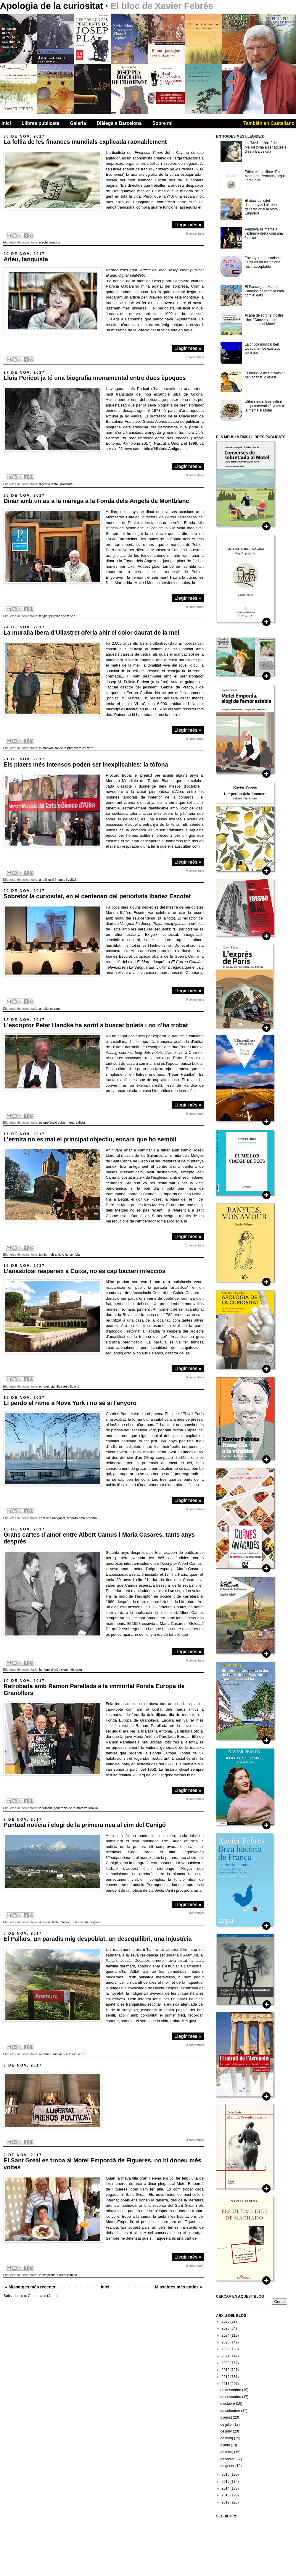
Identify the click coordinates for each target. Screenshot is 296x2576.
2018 (226, 2377)
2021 (226, 2356)
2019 (226, 2370)
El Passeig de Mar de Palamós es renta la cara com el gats (264, 291)
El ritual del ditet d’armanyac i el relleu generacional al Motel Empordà (262, 207)
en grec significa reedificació (59, 1386)
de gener (227, 2466)
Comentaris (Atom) (43, 2296)
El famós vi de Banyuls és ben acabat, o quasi (265, 375)
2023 (226, 2342)
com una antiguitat (52, 1518)
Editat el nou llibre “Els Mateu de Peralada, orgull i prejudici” (265, 176)
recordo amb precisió (82, 1518)
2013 (226, 2495)
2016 (226, 2474)
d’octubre (228, 2403)
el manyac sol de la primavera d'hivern (66, 748)
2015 (226, 2482)
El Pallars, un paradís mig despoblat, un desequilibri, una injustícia (98, 1938)
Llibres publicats (40, 123)
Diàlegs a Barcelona (118, 123)
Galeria (78, 123)
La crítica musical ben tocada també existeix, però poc (262, 348)
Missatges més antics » (178, 2287)
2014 (226, 2488)
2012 (226, 2502)
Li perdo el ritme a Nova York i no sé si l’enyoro (70, 1403)
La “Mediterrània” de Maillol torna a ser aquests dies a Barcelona (265, 147)
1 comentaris (195, 357)
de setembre (230, 2411)
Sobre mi (162, 123)
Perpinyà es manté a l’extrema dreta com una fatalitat (264, 233)
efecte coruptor (49, 242)
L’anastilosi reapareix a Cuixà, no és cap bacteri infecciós (84, 1271)
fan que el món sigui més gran (60, 1669)
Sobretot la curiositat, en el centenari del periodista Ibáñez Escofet (97, 896)
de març (227, 2452)
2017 (226, 2384)
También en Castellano (269, 123)
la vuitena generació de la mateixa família (68, 1808)
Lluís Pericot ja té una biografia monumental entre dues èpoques (95, 378)
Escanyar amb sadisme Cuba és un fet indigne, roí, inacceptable (263, 262)
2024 (226, 2335)
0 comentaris (195, 233)
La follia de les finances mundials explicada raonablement (85, 141)
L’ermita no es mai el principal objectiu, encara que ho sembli (90, 1139)
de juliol (226, 2424)
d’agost (226, 2417)
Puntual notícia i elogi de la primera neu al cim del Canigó (85, 1825)
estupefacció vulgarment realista (62, 1122)
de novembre (231, 2397)
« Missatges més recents (30, 2287)
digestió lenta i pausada (56, 484)
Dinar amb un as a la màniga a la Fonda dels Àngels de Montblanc (96, 501)
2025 (226, 2328)
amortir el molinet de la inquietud (62, 2054)
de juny (226, 2431)
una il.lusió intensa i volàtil (57, 879)
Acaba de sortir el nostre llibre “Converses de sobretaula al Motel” (264, 319)
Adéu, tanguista (26, 259)
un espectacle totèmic (54, 1922)
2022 (226, 2349)
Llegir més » (187, 224)
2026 (226, 2321)
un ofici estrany (50, 1008)
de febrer (227, 2459)
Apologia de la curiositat (53, 6)
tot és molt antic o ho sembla (59, 1254)
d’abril (225, 2445)
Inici (6, 123)
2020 (226, 2363)
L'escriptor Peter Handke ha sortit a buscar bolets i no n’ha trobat (96, 1025)
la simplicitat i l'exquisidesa (58, 2275)
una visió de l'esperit (86, 1922)
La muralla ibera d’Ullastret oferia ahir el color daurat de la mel (91, 632)
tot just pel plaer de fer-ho (57, 616)
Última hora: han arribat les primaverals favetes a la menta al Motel (264, 406)
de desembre (231, 2390)
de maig (227, 2438)
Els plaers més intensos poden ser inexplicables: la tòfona (86, 764)
